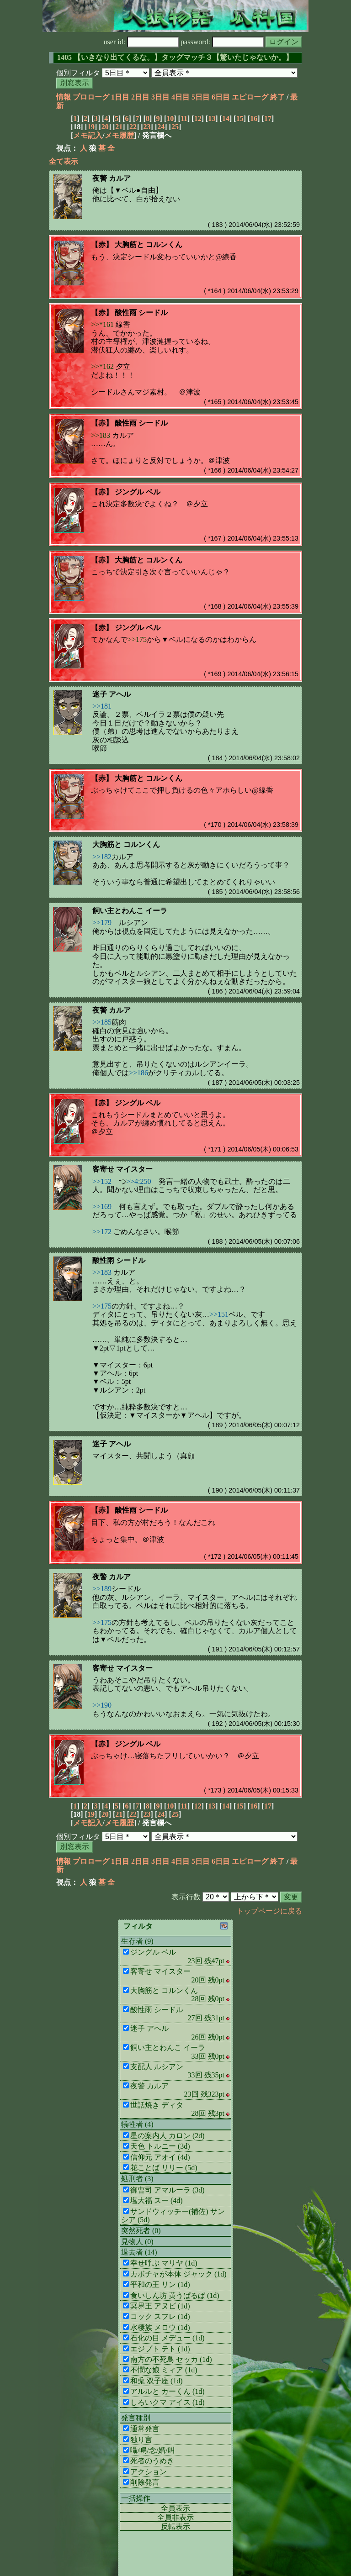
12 (198, 118)
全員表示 (175, 2508)
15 (240, 118)
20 (105, 127)
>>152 (102, 1181)
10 (170, 118)
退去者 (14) (139, 2252)
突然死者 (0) (141, 2230)
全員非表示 (175, 2517)
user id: (141, 42)
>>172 (102, 1231)
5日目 (200, 97)
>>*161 (102, 324)
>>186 (138, 1073)
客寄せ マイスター (122, 1169)
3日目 (160, 97)
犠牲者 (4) (137, 2124)
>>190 (102, 1705)
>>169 (102, 1206)
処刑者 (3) (137, 2178)
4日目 (180, 97)
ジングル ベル (137, 492)
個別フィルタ (78, 73)
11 (184, 118)
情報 (63, 97)
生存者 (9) (137, 1941)
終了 (277, 97)
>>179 (102, 922)
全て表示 (63, 161)
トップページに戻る (269, 1911)
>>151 (219, 1314)
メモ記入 (87, 135)
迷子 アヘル (111, 694)
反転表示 (175, 2526)
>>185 (102, 1022)
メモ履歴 (119, 135)
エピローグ (250, 97)
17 (267, 118)
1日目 (120, 97)
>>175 (137, 639)
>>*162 (102, 366)
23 (147, 127)
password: (222, 42)
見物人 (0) (137, 2241)
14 (225, 118)
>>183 (100, 435)
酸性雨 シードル (141, 312)
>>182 (102, 857)
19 (91, 127)
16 (253, 118)
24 (161, 127)
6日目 (221, 97)
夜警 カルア (111, 178)
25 (175, 127)
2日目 (140, 97)
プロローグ (91, 97)
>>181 (102, 706)
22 (133, 127)
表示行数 (186, 1897)
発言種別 (135, 2418)
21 (118, 127)
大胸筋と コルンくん (148, 244)
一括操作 (135, 2498)
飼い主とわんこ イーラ (129, 911)
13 (211, 118)
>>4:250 (138, 1181)
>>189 (102, 1589)
